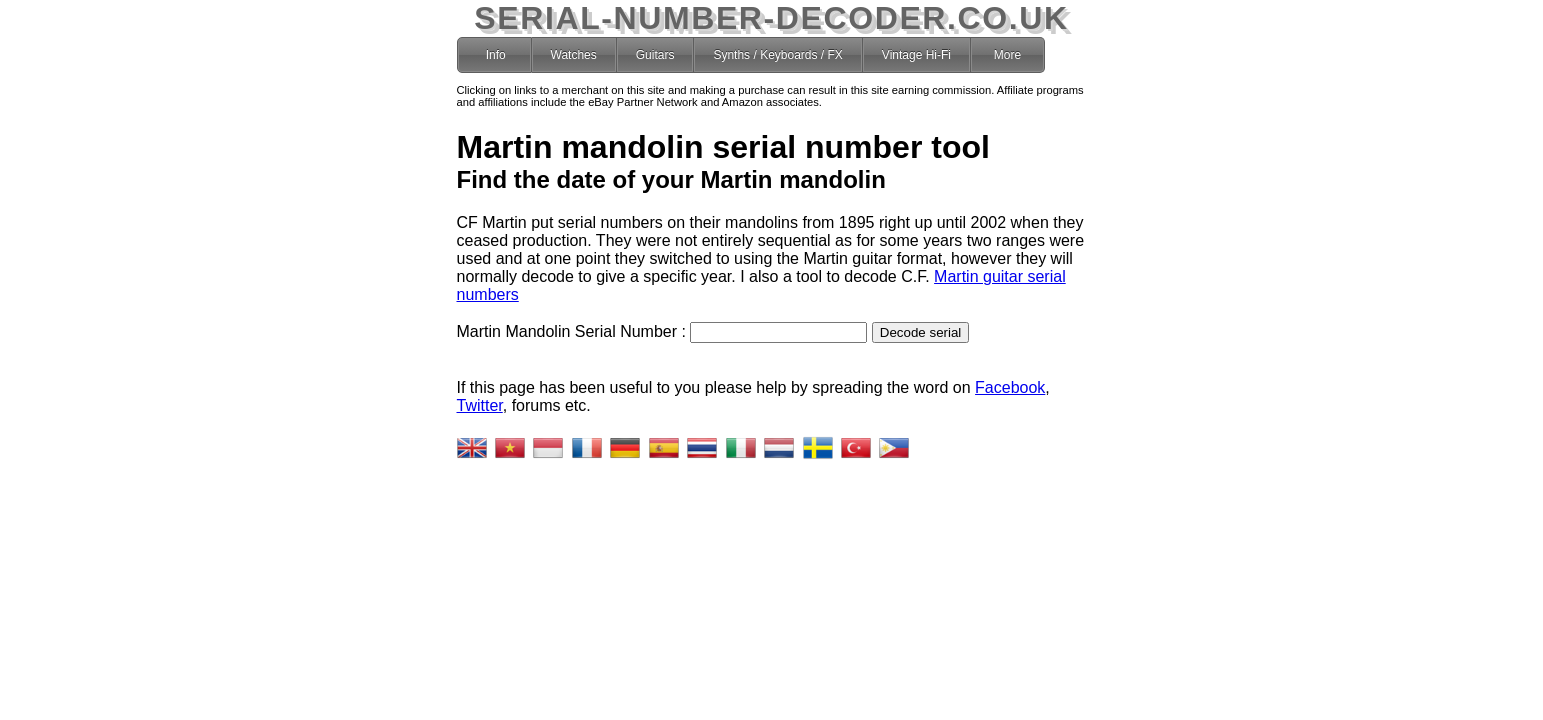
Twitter (480, 405)
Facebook (1010, 387)
